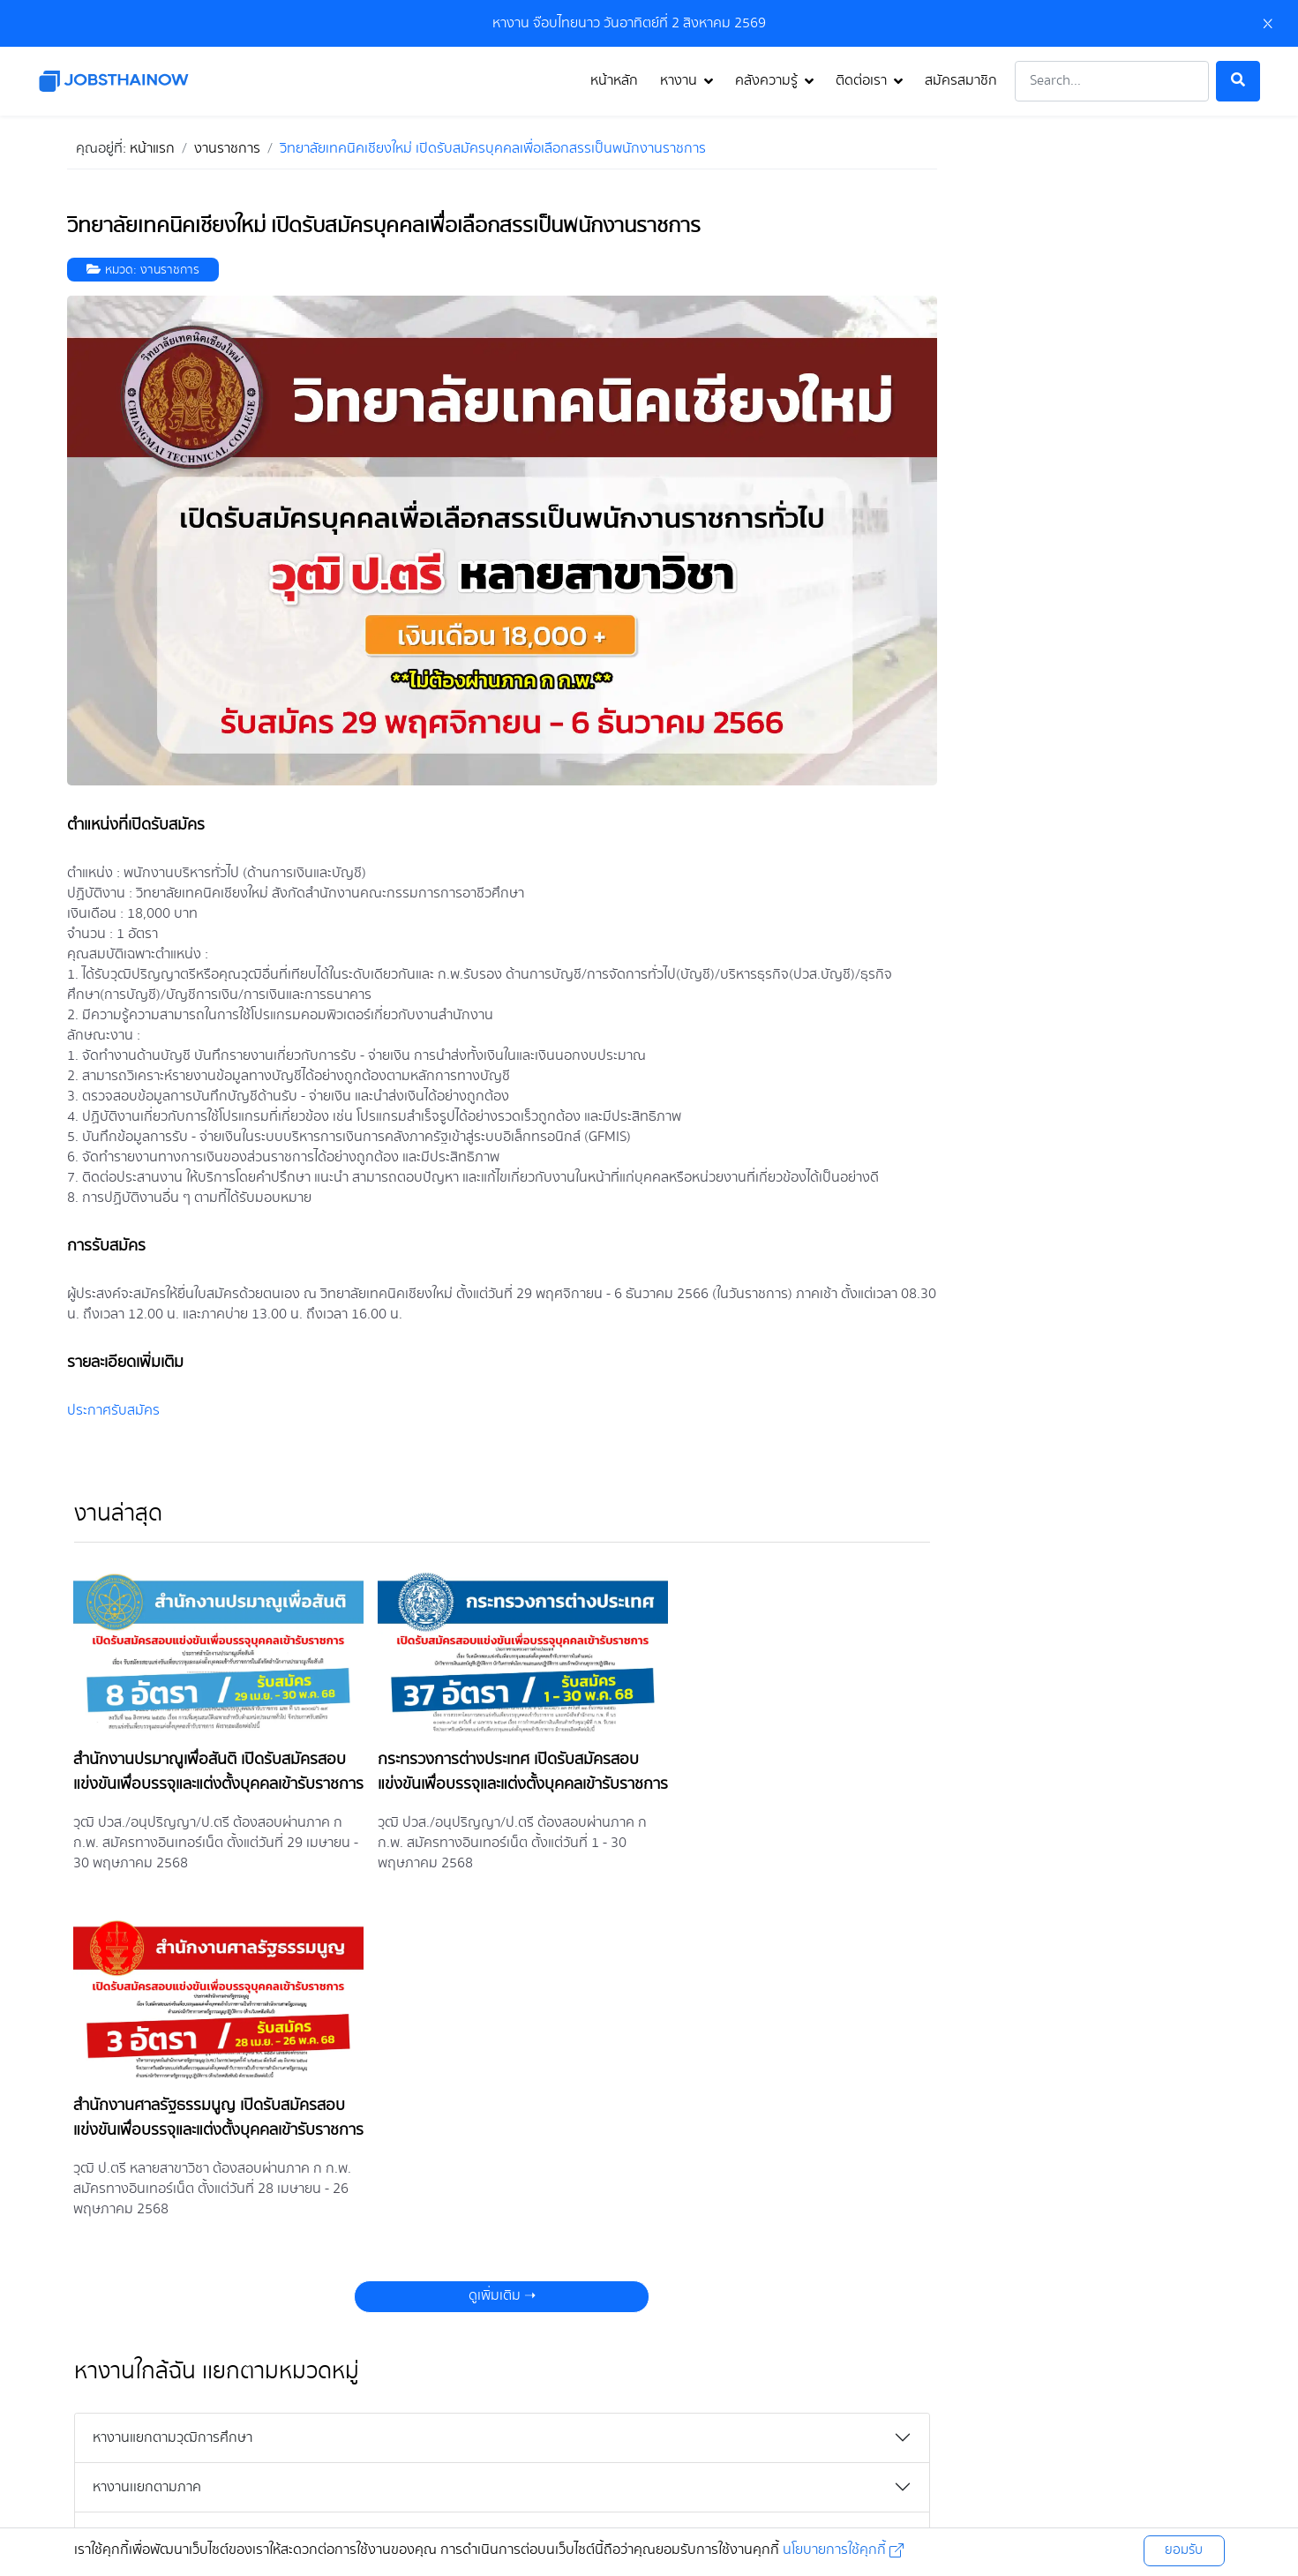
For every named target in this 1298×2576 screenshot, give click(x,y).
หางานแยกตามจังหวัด (154, 2258)
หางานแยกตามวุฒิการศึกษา (172, 2109)
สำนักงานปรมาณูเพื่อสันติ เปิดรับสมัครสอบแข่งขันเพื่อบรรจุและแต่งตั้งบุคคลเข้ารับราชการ (210, 1776)
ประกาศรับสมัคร (113, 1411)
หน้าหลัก (614, 81)
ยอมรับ (1184, 2550)
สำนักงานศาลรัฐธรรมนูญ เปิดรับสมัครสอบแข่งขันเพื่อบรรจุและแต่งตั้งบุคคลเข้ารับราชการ (790, 1776)
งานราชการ (169, 269)
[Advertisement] (1098, 242)
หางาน (678, 81)
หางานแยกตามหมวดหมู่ (159, 2208)
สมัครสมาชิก (961, 81)
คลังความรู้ (766, 81)
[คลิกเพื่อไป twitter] (649, 2425)
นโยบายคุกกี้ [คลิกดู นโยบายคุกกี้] (747, 2481)
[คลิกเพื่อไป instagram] (605, 2425)
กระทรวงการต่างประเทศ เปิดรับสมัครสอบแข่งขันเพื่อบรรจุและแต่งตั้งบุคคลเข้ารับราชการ (494, 1776)
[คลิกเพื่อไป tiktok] (738, 2425)
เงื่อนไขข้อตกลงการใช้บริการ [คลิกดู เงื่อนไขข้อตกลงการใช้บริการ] (607, 2481)
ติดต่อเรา (861, 81)
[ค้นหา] (1238, 81)
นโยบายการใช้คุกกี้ (841, 2550)
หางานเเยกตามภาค (147, 2159)
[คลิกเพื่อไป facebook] (559, 2425)
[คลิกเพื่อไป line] (693, 2425)
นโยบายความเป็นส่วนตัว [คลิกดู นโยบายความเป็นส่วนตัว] (440, 2481)
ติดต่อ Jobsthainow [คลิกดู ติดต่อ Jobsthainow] (865, 2481)
